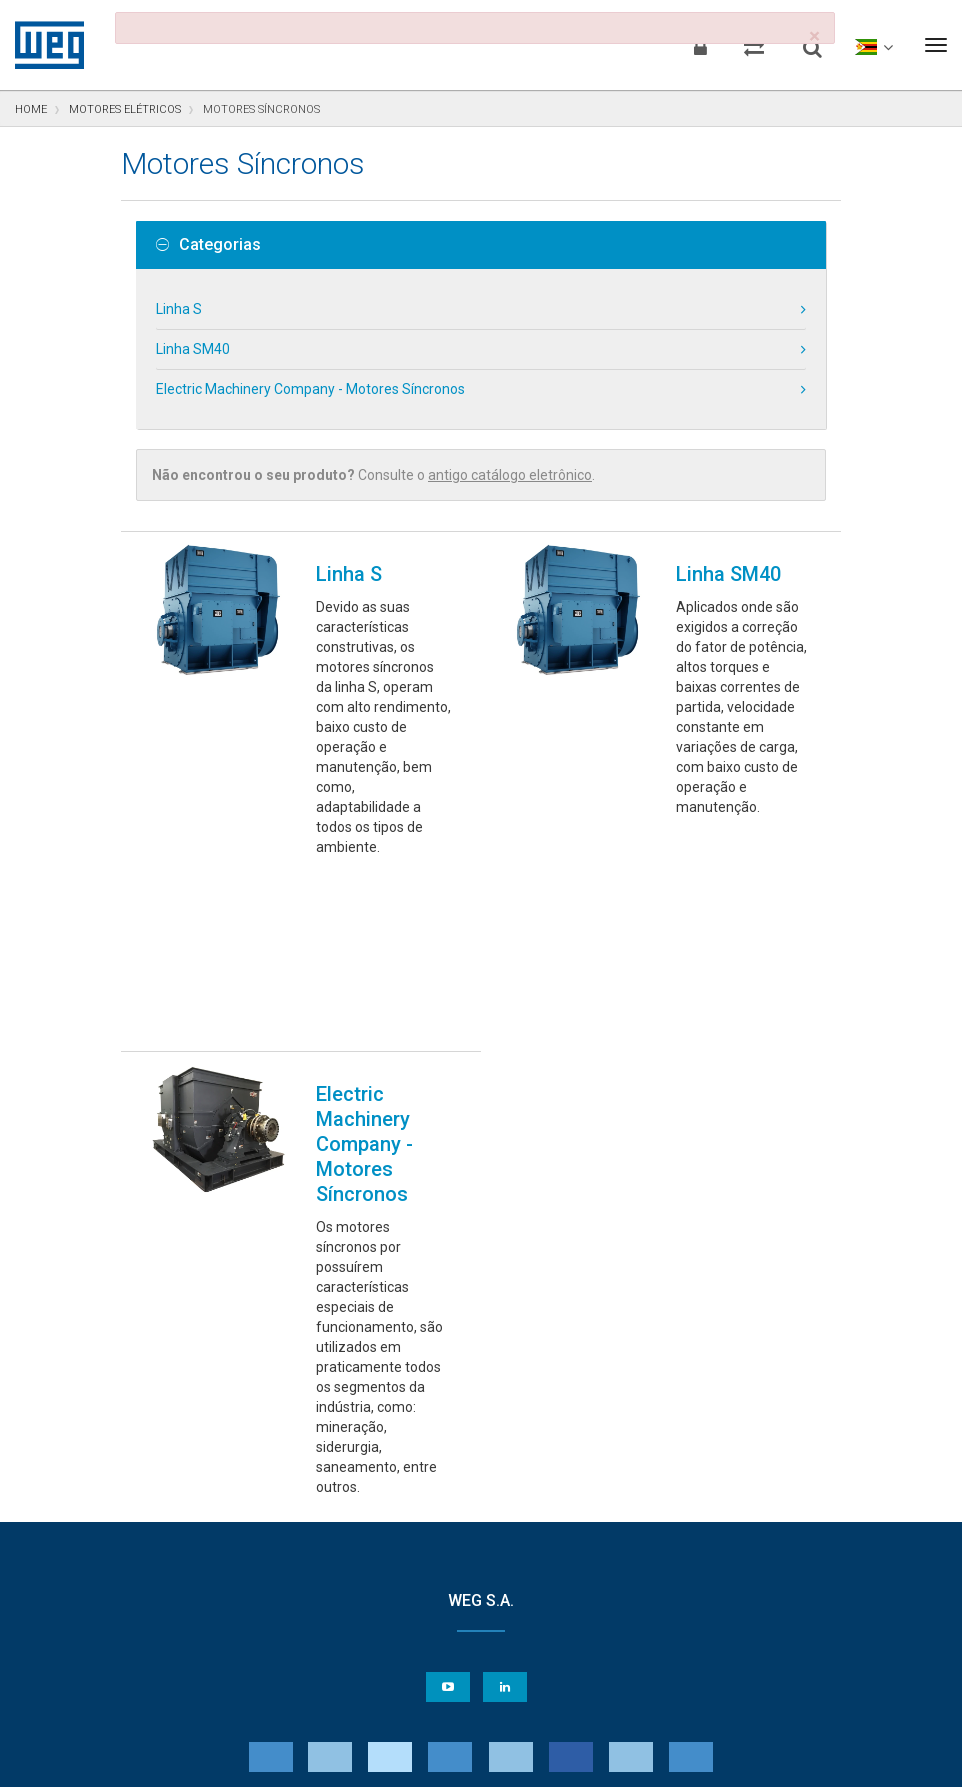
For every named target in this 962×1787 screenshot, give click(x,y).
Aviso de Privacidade (110, 1758)
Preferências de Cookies (500, 1697)
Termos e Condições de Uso (495, 1758)
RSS (611, 1758)
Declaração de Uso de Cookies (291, 1758)
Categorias (208, 245)
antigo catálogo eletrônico (510, 475)
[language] (872, 45)
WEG (42, 45)
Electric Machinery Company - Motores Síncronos (310, 389)
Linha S (179, 309)
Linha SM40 (193, 349)
